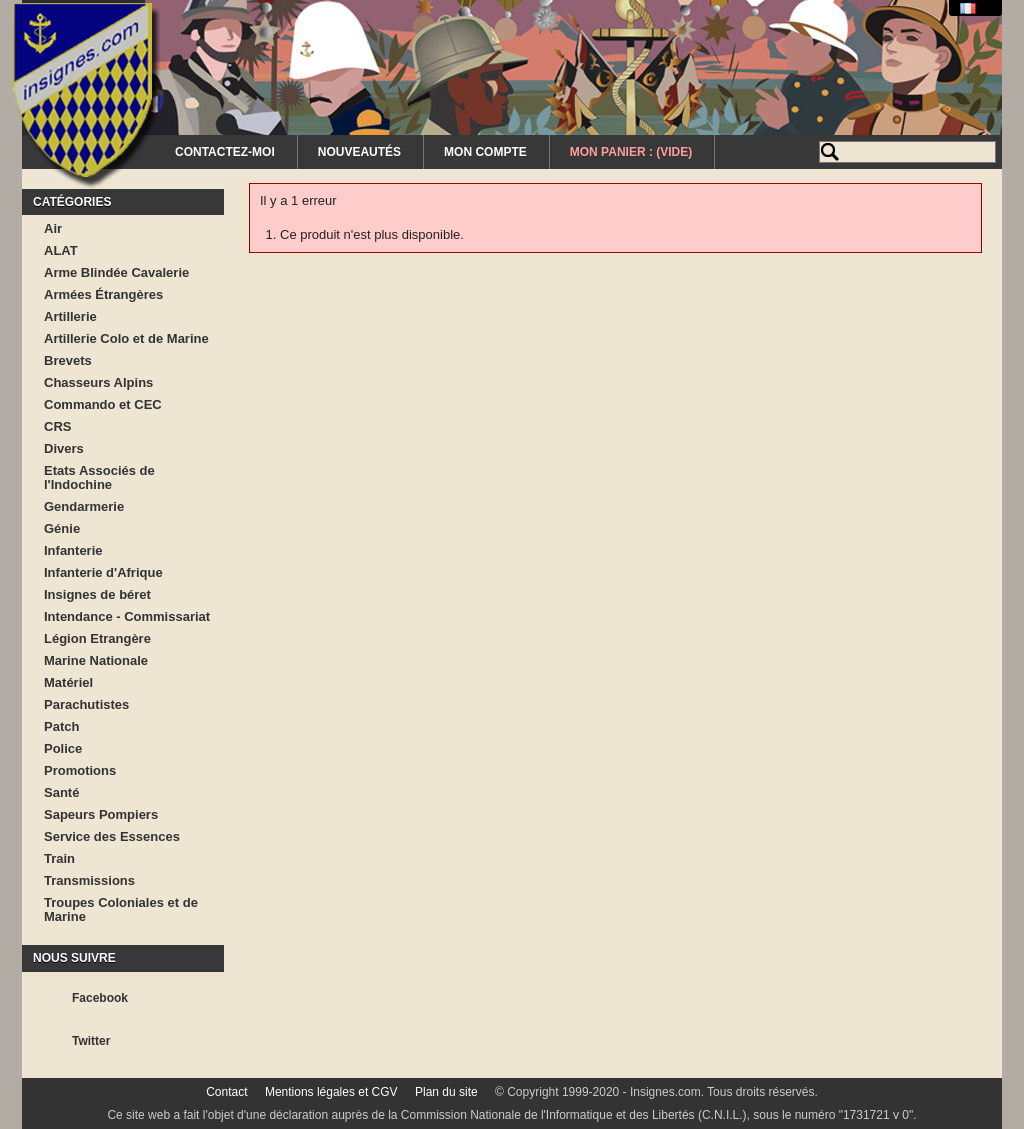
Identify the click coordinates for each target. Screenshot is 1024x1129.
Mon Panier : (631, 152)
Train (59, 858)
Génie (62, 528)
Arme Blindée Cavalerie (116, 272)
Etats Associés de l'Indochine (99, 477)
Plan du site (446, 1092)
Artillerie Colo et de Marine (126, 338)
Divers (64, 448)
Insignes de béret (97, 594)
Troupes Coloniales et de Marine (121, 909)
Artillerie (70, 316)
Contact (226, 1092)
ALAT (61, 250)
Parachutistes (86, 704)
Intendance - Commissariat (127, 616)
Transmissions (89, 880)
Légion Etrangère (97, 638)
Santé (61, 792)
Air (53, 228)
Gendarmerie (84, 506)
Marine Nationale (96, 660)
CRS (57, 426)
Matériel (68, 682)
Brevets (68, 360)
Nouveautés (359, 152)
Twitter (91, 1041)
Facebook (100, 998)
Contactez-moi (225, 152)
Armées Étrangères (103, 294)
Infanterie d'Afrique (103, 572)
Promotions (80, 770)
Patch (61, 726)
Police (63, 748)
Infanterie (73, 550)
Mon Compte (485, 152)
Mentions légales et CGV (331, 1092)
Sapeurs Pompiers (101, 814)
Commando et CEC (103, 404)
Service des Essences (112, 836)
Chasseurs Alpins (98, 382)
